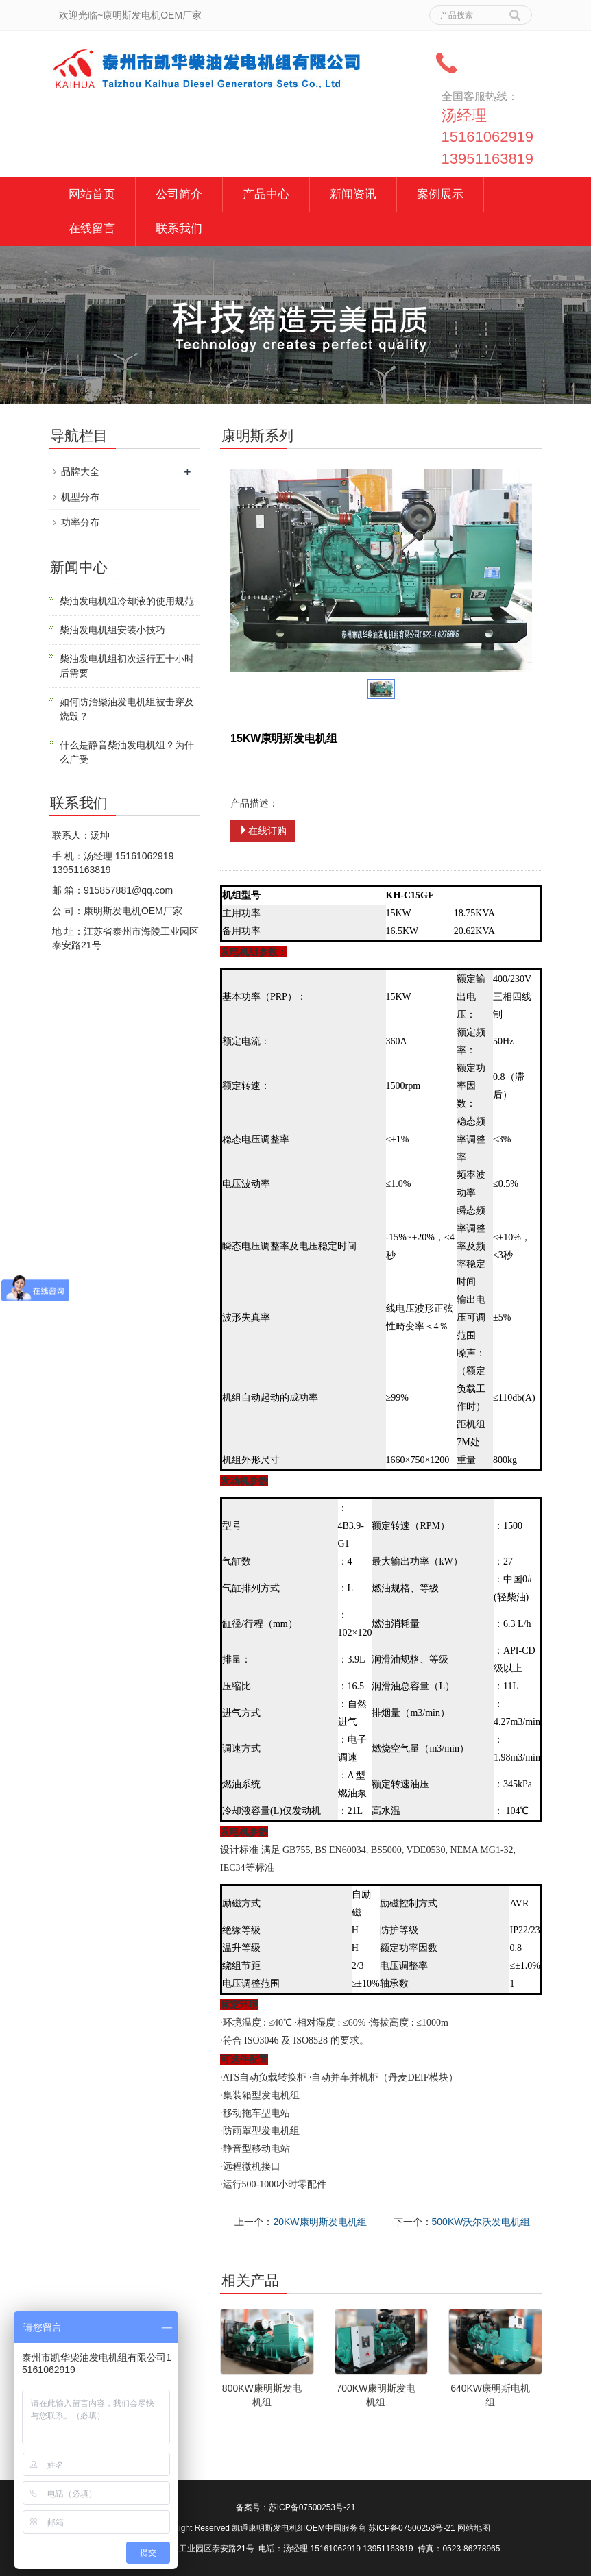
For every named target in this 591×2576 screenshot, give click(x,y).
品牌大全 (80, 471)
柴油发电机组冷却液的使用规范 (127, 601)
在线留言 (92, 228)
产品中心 (266, 194)
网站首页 (92, 194)
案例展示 (440, 194)
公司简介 (179, 194)
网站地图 (473, 2528)
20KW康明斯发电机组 (319, 2221)
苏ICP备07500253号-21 (312, 2507)
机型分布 (80, 496)
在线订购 (263, 830)
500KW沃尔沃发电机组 (481, 2221)
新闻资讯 (353, 194)
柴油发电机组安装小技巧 (112, 629)
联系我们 (179, 228)
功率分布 (80, 522)
